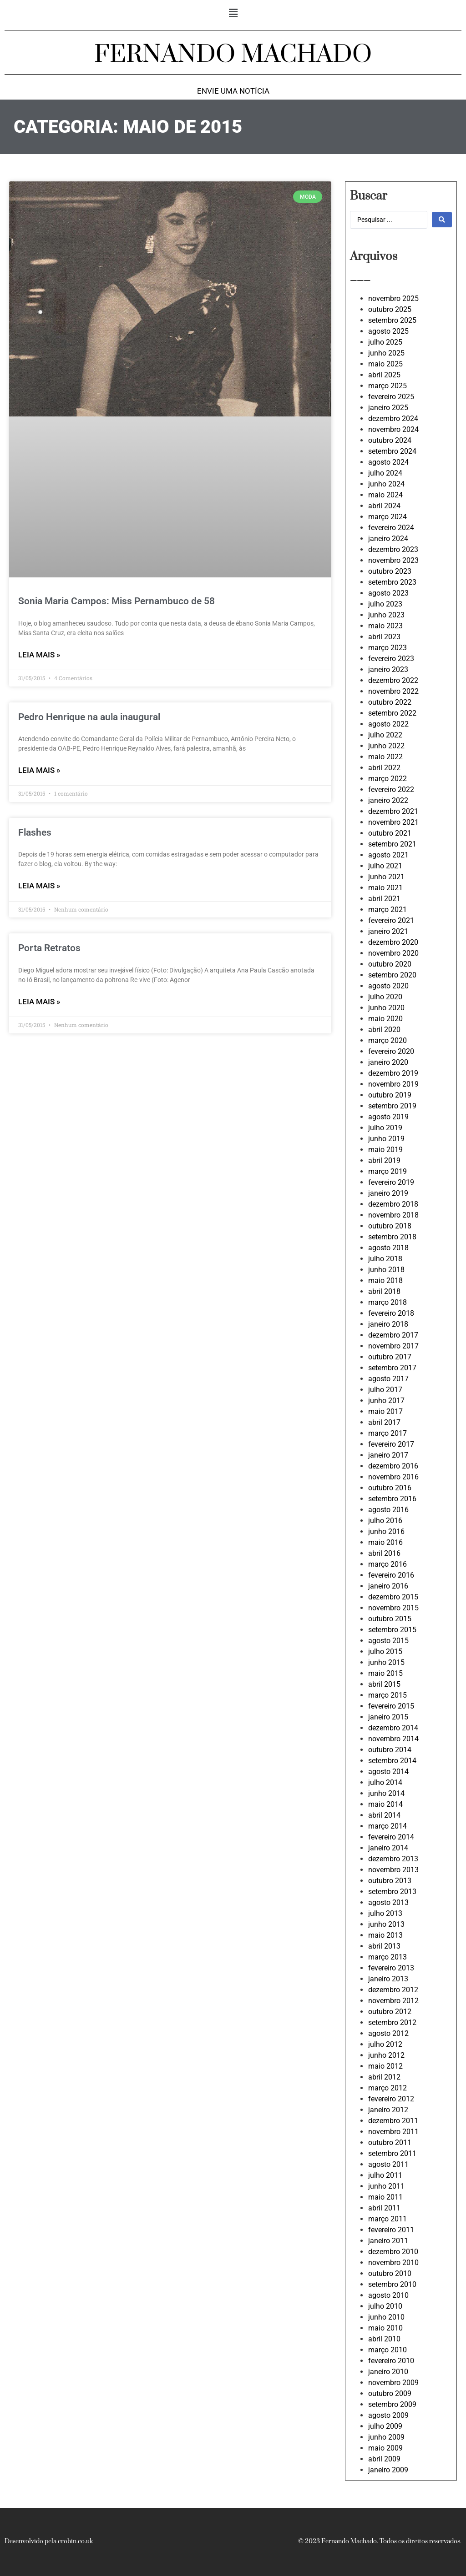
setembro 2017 (392, 1367)
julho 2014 (385, 1782)
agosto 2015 (388, 1640)
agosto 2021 (388, 855)
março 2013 (387, 1957)
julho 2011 (385, 2175)
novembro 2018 (393, 1215)
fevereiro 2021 (391, 920)
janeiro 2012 (388, 2109)
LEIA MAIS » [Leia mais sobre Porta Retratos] (39, 1001)
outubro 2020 (389, 964)
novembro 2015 (393, 1608)
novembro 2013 (393, 1869)
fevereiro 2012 (391, 2099)
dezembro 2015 (393, 1597)
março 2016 (387, 1564)
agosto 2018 (388, 1247)
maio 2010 (385, 2328)
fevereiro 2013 (391, 1968)
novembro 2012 (393, 2000)
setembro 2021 (392, 844)
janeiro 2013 (388, 1979)
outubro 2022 (389, 702)
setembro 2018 (392, 1237)
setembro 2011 (392, 2153)
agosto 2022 (388, 724)
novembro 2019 (393, 1084)
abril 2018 (384, 1291)
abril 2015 (384, 1684)
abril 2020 (384, 1029)
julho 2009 (385, 2426)
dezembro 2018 (393, 1204)
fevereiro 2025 (391, 396)
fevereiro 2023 (391, 658)
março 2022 (387, 778)
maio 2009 (385, 2448)
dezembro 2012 (393, 1989)
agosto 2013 (388, 1902)
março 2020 (387, 1040)
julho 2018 (385, 1258)
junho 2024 (386, 484)
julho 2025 (385, 342)
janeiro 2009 (388, 2470)
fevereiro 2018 (391, 1313)
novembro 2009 (393, 2382)
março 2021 (387, 909)
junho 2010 (386, 2317)
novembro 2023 (393, 560)
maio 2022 (385, 756)
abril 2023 (384, 636)
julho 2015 (385, 1651)
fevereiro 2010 (391, 2360)
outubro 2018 (389, 1226)
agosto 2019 (388, 1117)
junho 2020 (386, 1007)
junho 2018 (386, 1269)
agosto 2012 (388, 2033)
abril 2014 (384, 1815)
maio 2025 (385, 364)
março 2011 (387, 2219)
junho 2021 (386, 876)
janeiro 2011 (388, 2240)
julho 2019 (385, 1127)
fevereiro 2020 (391, 1051)
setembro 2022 (392, 713)
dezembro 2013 (393, 1858)
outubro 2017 (389, 1357)
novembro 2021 (393, 822)
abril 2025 (384, 375)
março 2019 (387, 1171)
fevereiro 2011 (391, 2229)
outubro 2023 (389, 571)
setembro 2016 (392, 1498)
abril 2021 (384, 898)
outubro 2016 (389, 1487)
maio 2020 (385, 1018)
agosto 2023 (388, 593)
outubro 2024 (389, 440)
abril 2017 (384, 1422)
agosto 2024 (388, 462)
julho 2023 (385, 604)
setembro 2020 (392, 975)
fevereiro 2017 (391, 1444)
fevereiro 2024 (391, 527)
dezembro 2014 (393, 1728)
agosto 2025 (388, 331)
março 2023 (387, 647)
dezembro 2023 (393, 549)
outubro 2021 (389, 833)
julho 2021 (385, 866)
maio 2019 (385, 1149)
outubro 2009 (389, 2393)
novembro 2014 (393, 1738)
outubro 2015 (389, 1618)
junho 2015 (386, 1662)
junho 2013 (386, 1924)
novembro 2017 (393, 1346)
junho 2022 (386, 746)
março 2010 (387, 2349)
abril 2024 (384, 505)
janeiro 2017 (388, 1455)
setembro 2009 (392, 2404)
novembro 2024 (393, 429)
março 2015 (387, 1695)
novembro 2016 (393, 1477)
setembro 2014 (392, 1760)
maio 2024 (385, 495)
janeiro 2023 (388, 669)
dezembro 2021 (393, 811)
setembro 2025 (392, 320)
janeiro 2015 (388, 1717)
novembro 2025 (393, 298)
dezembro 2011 (393, 2120)
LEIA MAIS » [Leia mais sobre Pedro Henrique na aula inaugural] (39, 770)
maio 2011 (385, 2197)
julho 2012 (385, 2044)
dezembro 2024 (393, 418)
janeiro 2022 (388, 800)
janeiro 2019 (388, 1193)
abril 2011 (384, 2208)
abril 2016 (384, 1553)
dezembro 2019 (393, 1073)
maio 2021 (385, 887)
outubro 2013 (389, 1880)
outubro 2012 (389, 2011)
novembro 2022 (393, 691)
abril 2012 (384, 2077)
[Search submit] (442, 219)
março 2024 (387, 516)
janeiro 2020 (388, 1062)
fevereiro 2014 (391, 1837)
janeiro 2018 (388, 1324)
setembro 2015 (392, 1629)
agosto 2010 (388, 2295)
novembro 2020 (393, 953)
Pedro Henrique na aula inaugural (89, 717)
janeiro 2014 (388, 1848)
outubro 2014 (389, 1749)
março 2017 (387, 1433)
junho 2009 (386, 2437)
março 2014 (387, 1826)
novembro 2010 (393, 2262)
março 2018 (387, 1302)
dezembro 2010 (393, 2251)
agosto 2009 (388, 2415)
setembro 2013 (392, 1891)
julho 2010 (385, 2306)
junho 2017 (386, 1400)
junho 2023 (386, 615)
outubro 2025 (389, 309)
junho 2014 (386, 1793)
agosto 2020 (388, 986)
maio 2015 (385, 1673)
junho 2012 (386, 2055)
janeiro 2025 (388, 407)
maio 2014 (385, 1804)
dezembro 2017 (393, 1335)
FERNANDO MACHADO (233, 54)
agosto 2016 (388, 1509)
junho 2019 (386, 1138)
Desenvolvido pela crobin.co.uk (49, 2541)
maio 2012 (385, 2066)
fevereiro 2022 (391, 789)
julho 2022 (385, 735)
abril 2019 (384, 1160)
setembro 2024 (392, 451)
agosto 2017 (388, 1378)
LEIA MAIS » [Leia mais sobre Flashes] (39, 885)
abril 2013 (384, 1946)
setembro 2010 (392, 2284)
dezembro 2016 (393, 1466)
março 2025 (387, 385)
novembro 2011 (393, 2131)
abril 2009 (384, 2459)
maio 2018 (385, 1280)
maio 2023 (385, 625)
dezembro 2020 (393, 942)
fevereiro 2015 (391, 1706)
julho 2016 (385, 1520)
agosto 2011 (388, 2164)
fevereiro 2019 (391, 1182)
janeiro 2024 (388, 538)
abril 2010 (384, 2339)
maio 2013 (385, 1935)
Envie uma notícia (233, 91)
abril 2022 (384, 767)
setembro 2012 (392, 2022)
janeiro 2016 (388, 1586)
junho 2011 (386, 2186)
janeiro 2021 (388, 931)
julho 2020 (385, 996)
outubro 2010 (389, 2273)
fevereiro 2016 (391, 1575)
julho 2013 (385, 1913)
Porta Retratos (49, 947)
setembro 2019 (392, 1106)
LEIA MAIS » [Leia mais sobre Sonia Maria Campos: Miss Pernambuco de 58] (39, 654)
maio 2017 (385, 1411)
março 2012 (387, 2088)
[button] (233, 13)
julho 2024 (385, 473)
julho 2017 (385, 1389)
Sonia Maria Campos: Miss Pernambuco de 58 (116, 601)
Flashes (34, 832)
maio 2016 (385, 1542)
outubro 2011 (389, 2142)
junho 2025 (386, 353)
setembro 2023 (392, 582)
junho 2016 (386, 1531)
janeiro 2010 (388, 2371)
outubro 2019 (389, 1095)
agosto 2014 (388, 1771)
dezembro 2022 (393, 680)
